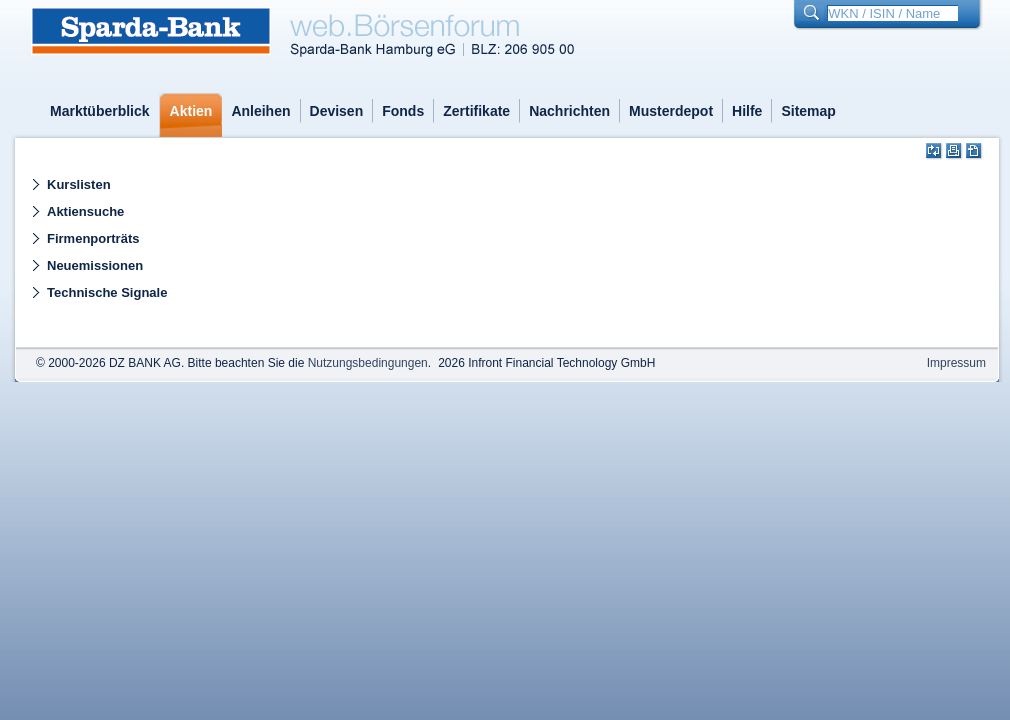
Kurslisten (79, 184)
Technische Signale (107, 292)
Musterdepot (671, 111)
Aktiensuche (85, 211)
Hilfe (747, 111)
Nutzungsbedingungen (368, 363)
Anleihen (260, 111)
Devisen (337, 111)
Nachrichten (569, 111)
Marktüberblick (100, 111)
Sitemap (808, 111)
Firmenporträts (93, 238)
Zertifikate (476, 111)
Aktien (191, 111)
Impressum (956, 363)
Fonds (403, 111)
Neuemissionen (95, 265)
